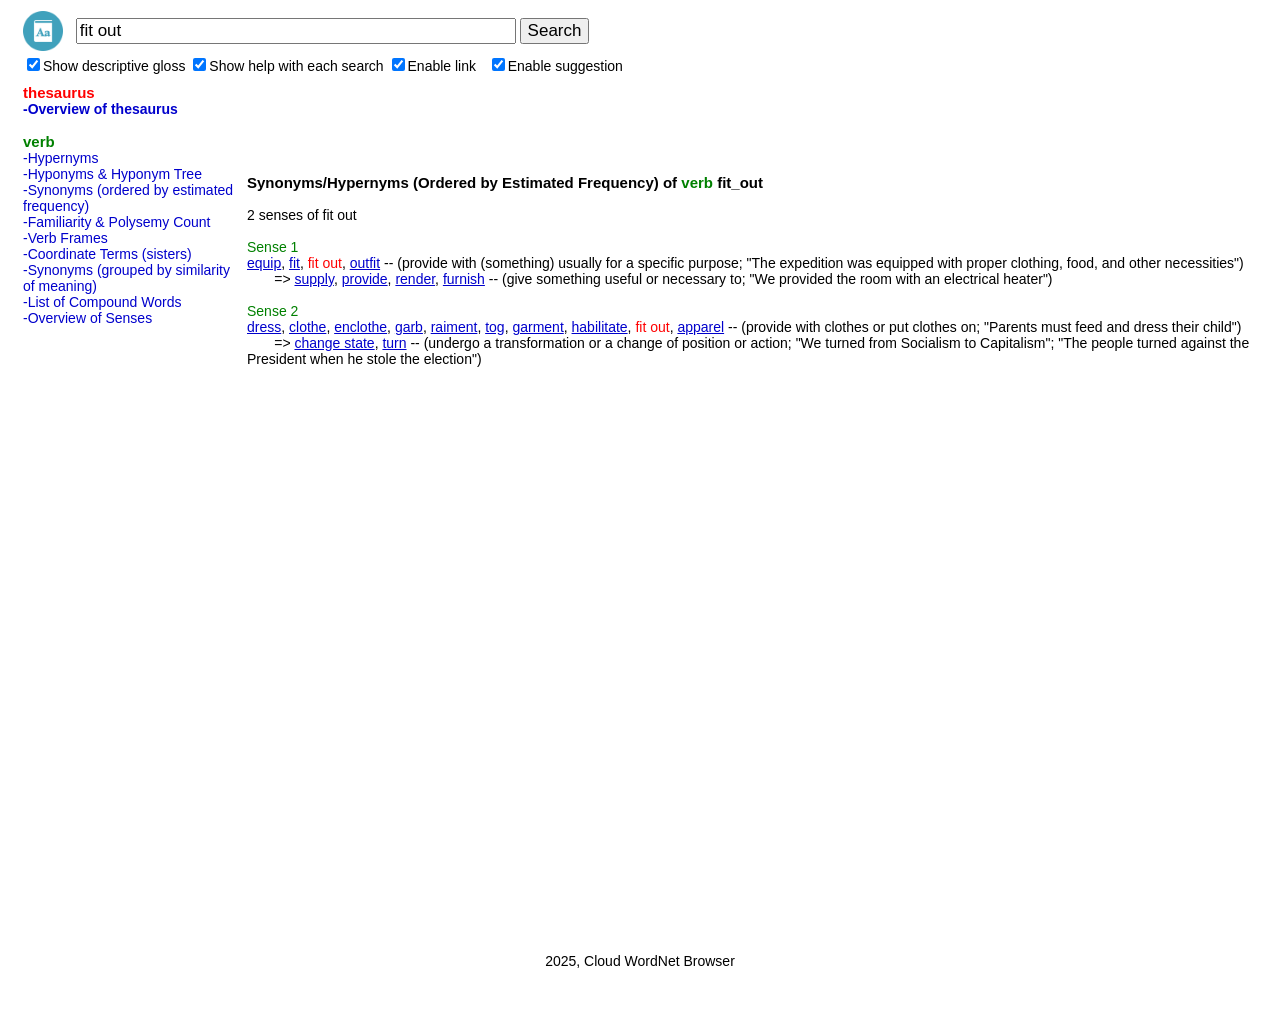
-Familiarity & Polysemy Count (117, 222)
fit (294, 263)
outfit (365, 263)
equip (264, 263)
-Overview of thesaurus (100, 109)
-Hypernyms (60, 158)
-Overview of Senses (87, 318)
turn (394, 343)
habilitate (600, 327)
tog (494, 327)
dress (264, 327)
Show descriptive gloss (106, 66)
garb (409, 327)
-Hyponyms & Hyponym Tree (112, 174)
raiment (454, 327)
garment (537, 327)
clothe (307, 327)
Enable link (434, 66)
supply (313, 279)
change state (334, 343)
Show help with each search (288, 66)
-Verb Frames (65, 238)
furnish (464, 279)
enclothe (360, 327)
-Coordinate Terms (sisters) (107, 254)
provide (365, 279)
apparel (700, 327)
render (415, 279)
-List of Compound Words (102, 302)
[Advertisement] (103, 633)
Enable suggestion (557, 66)
